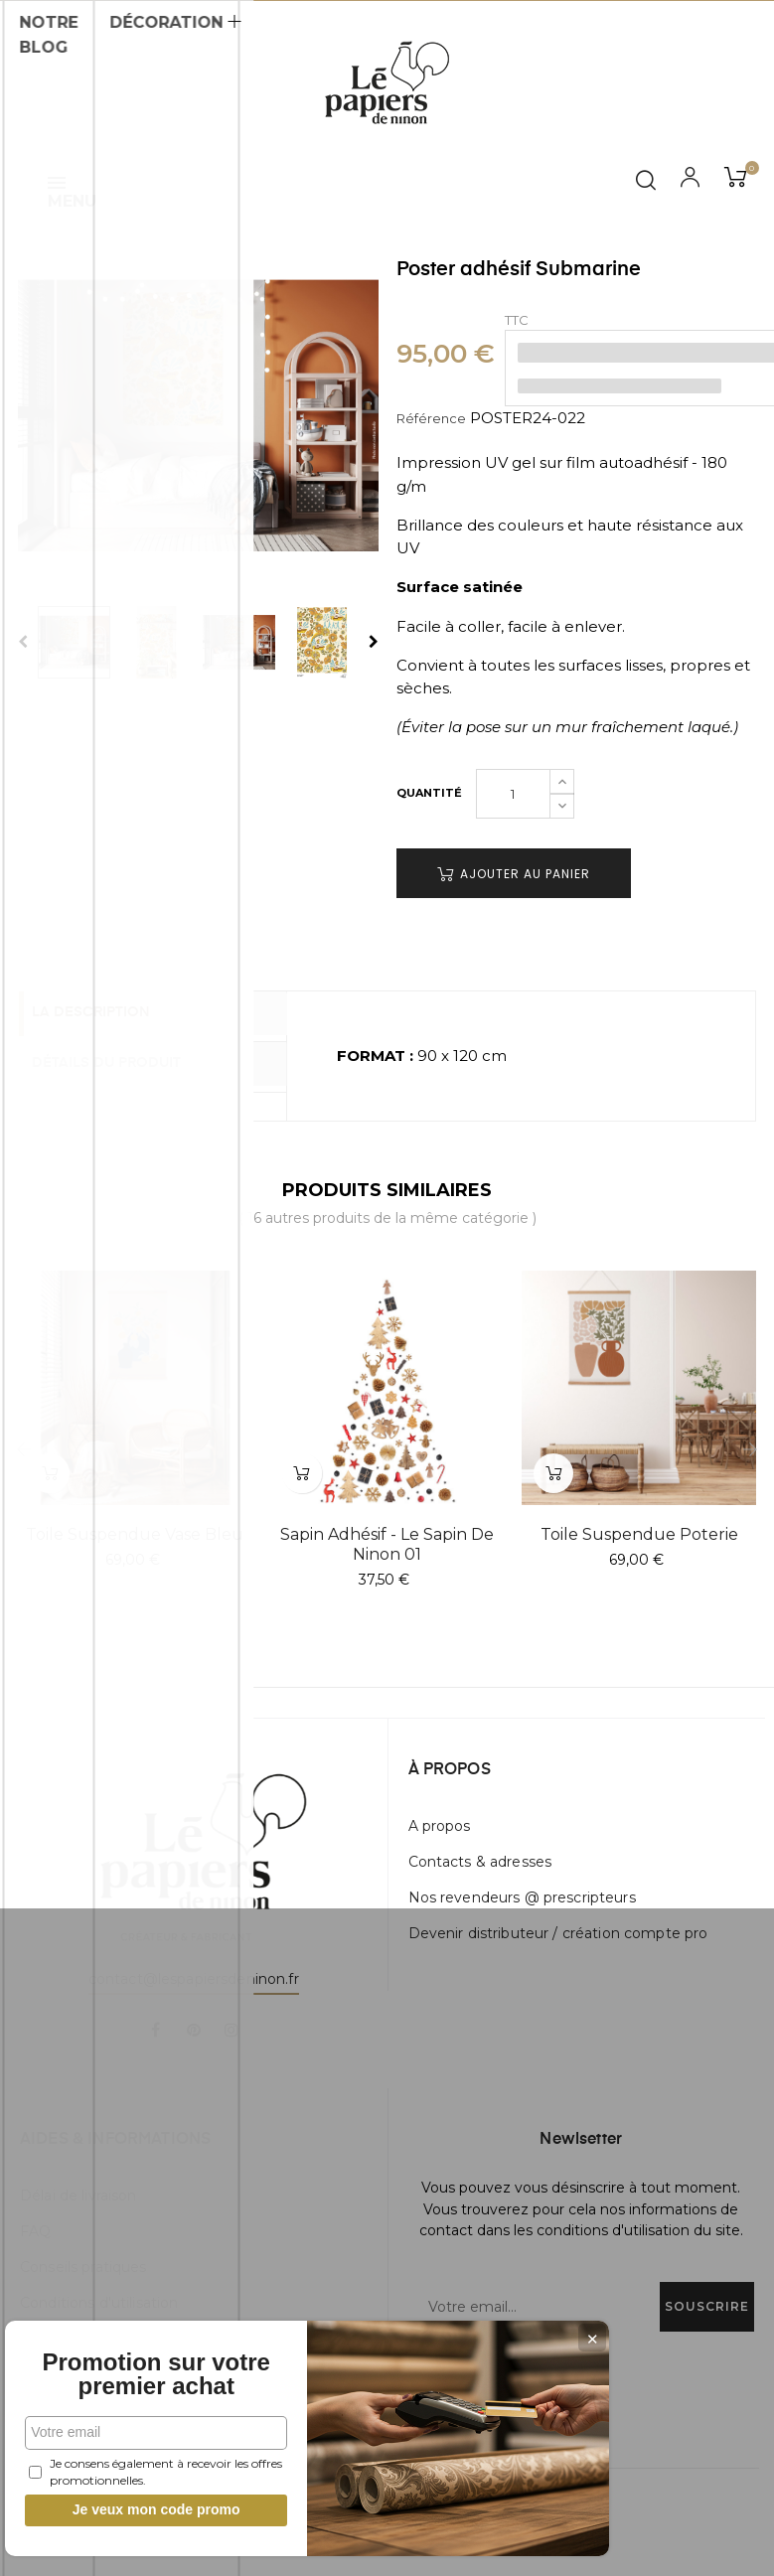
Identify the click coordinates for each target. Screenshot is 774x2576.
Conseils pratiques (83, 2267)
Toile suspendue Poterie (639, 1534)
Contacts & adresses (480, 1862)
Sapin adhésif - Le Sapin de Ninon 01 (387, 1544)
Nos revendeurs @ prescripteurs (522, 1897)
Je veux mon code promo (149, 2509)
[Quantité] (513, 794)
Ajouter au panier (513, 873)
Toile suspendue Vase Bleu (134, 1534)
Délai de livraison (78, 2195)
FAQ (35, 2231)
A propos (439, 1826)
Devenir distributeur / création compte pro (558, 1933)
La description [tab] (108, 1014)
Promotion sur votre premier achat (149, 2362)
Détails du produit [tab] (123, 1062)
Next (374, 642)
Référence (431, 418)
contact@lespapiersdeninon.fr (193, 1979)
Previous (23, 642)
